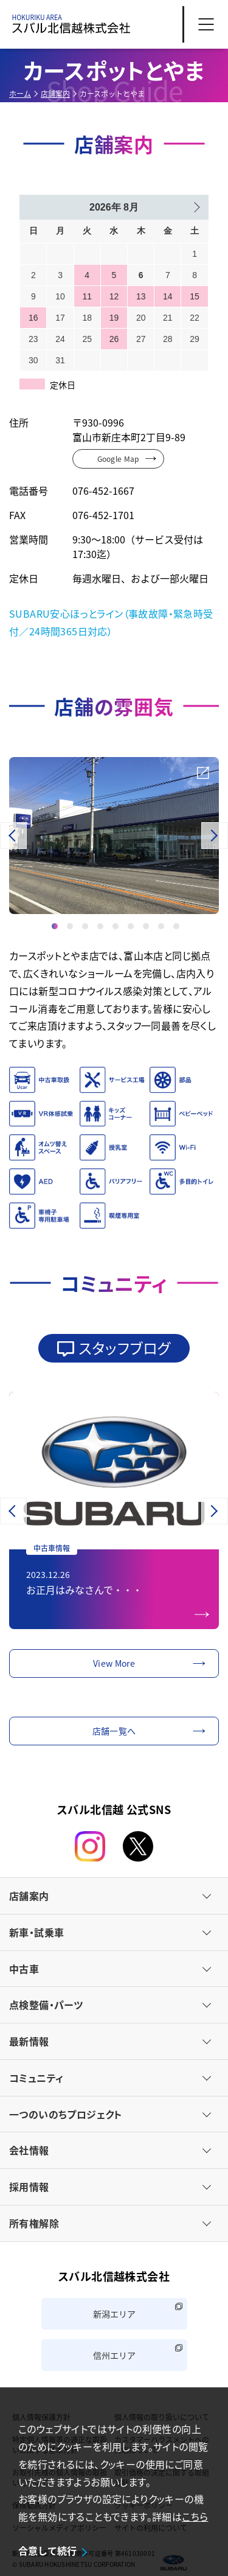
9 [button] (176, 924)
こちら (195, 2516)
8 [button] (161, 924)
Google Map (118, 458)
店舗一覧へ (114, 1731)
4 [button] (100, 924)
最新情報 (29, 2041)
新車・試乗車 (36, 1932)
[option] (114, 836)
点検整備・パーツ (46, 2004)
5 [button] (115, 924)
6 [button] (131, 924)
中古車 (24, 1968)
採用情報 (29, 2186)
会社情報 (29, 2150)
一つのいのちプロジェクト (65, 2114)
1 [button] (55, 924)
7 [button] (146, 924)
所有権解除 (34, 2223)
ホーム (20, 93)
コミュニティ (36, 2077)
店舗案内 (55, 93)
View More (114, 1663)
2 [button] (70, 924)
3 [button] (85, 924)
